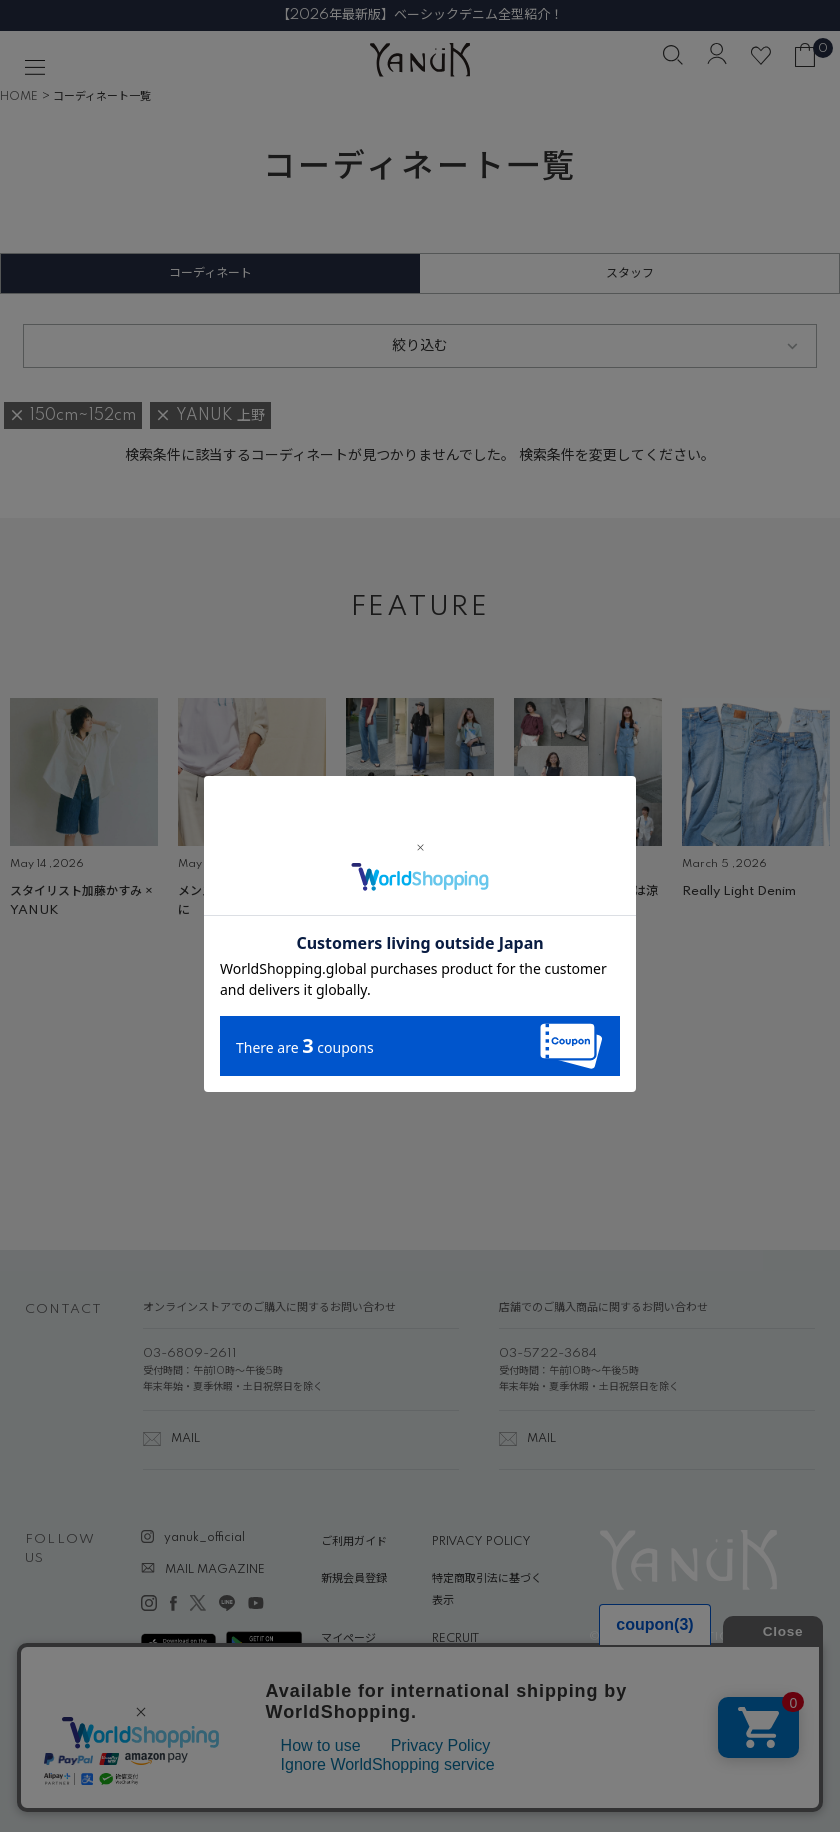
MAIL (185, 1439)
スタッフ (630, 273)
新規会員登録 (354, 1579)
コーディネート (210, 273)
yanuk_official (204, 1538)
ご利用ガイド (354, 1542)
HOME (19, 97)
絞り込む (420, 346)
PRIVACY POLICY (481, 1542)
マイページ (348, 1639)
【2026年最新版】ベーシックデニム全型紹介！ (420, 15)
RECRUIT (455, 1639)
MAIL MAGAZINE (215, 1570)
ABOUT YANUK (363, 1676)
